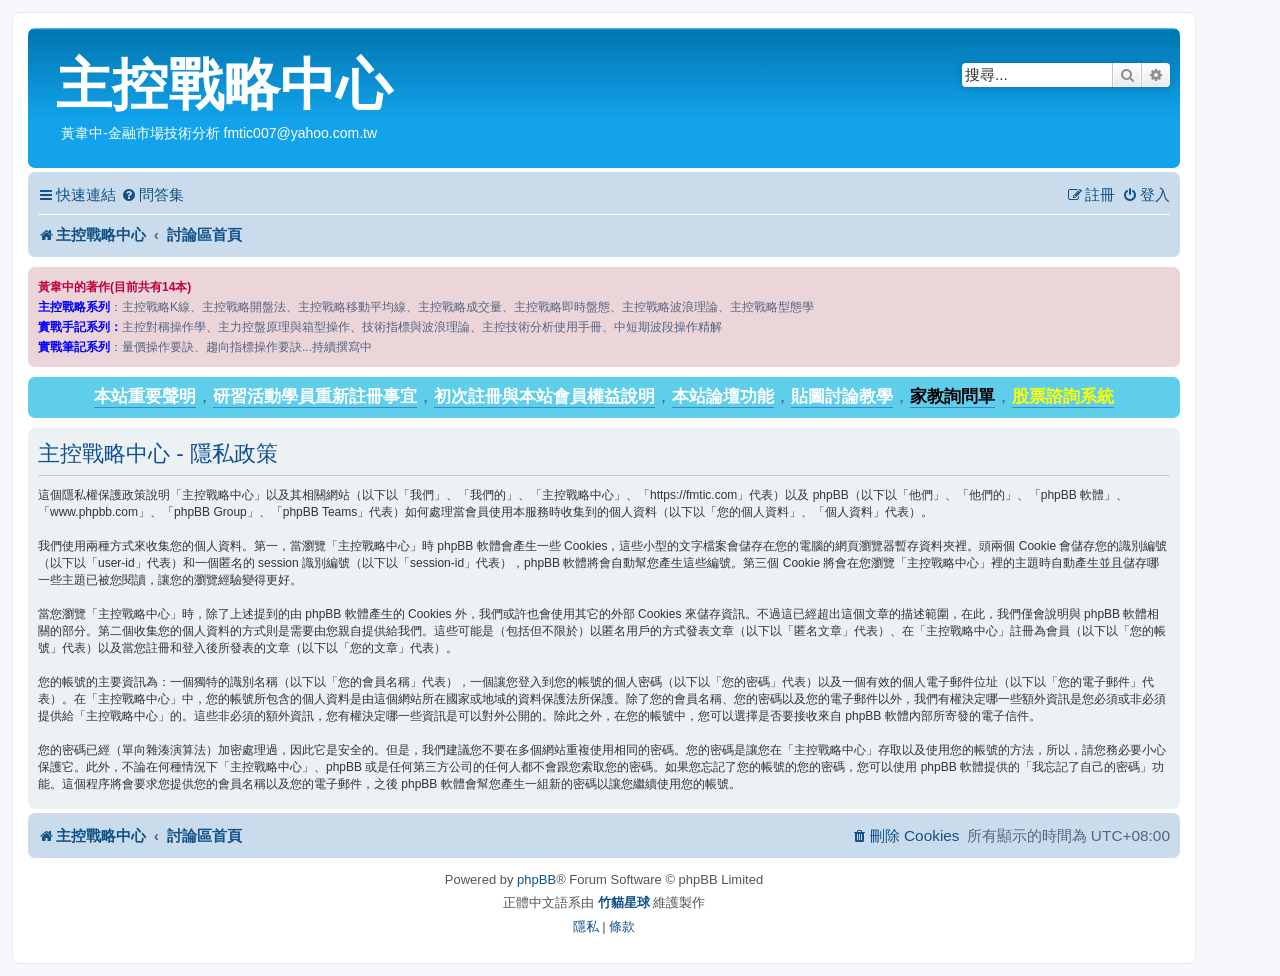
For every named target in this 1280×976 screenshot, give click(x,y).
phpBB (536, 879)
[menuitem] (152, 195)
